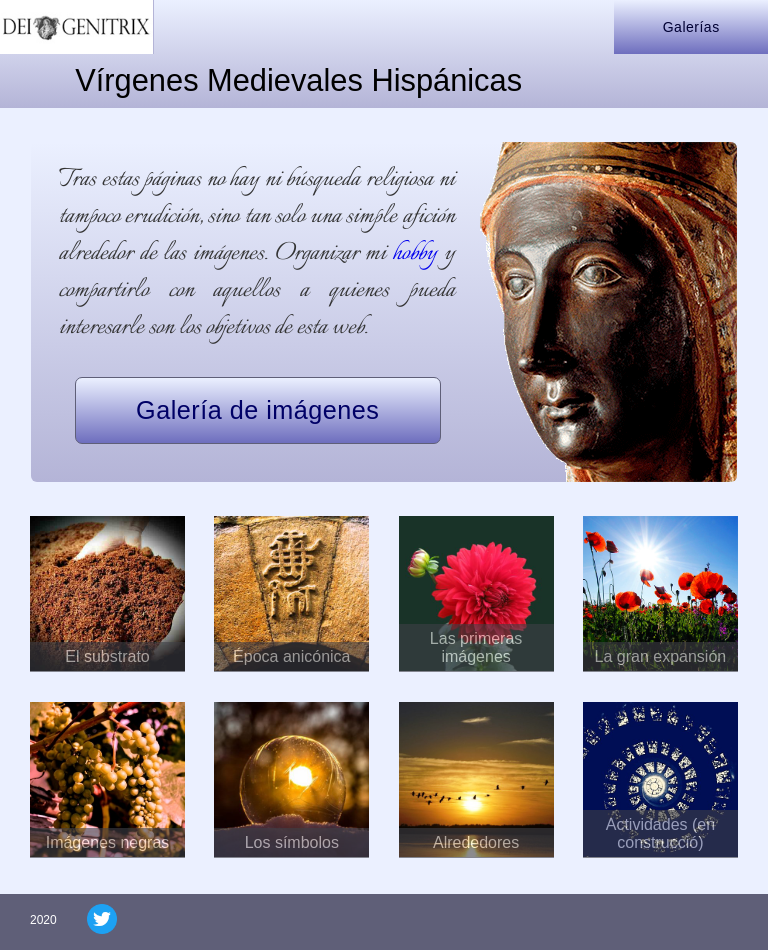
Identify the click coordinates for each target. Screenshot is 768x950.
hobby (415, 253)
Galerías (691, 27)
